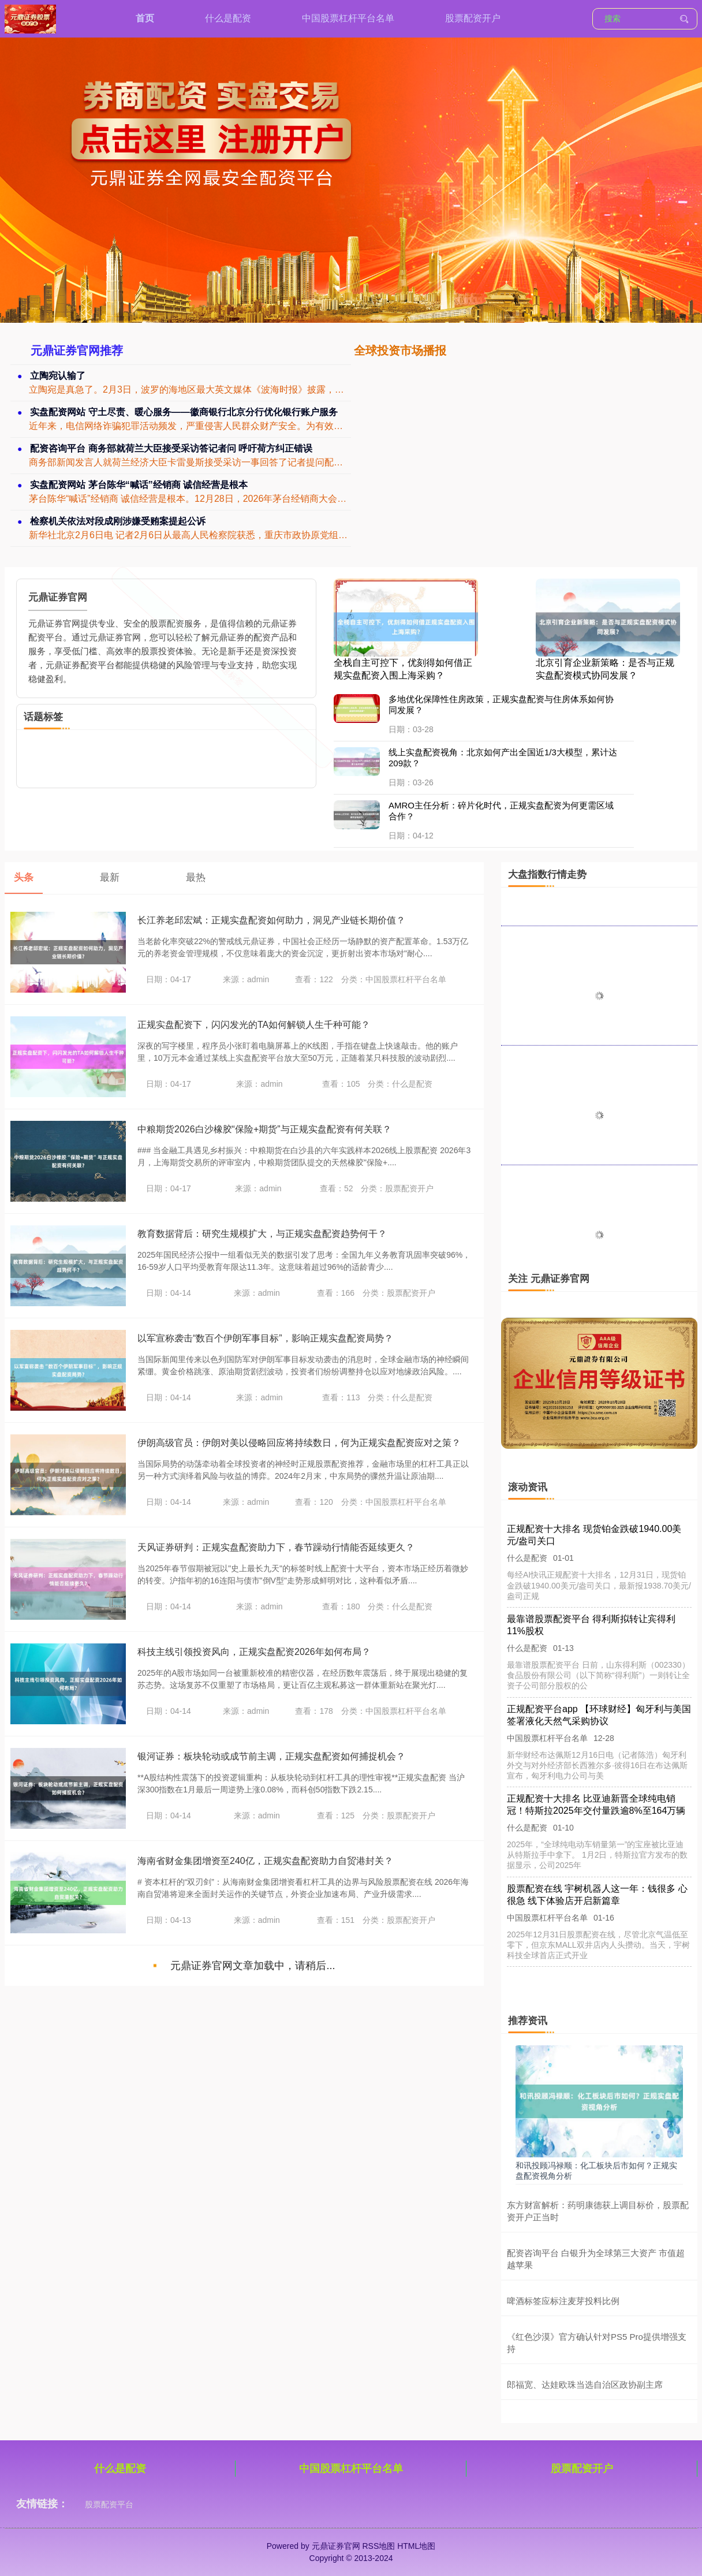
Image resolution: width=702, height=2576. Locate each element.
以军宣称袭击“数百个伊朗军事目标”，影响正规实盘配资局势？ (265, 1338)
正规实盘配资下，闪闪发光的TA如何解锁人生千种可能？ (253, 1025)
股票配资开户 (473, 18)
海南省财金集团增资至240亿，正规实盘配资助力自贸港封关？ (265, 1861)
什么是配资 (228, 18)
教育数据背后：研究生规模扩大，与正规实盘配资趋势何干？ (262, 1234)
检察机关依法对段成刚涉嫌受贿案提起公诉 (118, 521)
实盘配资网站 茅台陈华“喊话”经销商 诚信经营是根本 (139, 485)
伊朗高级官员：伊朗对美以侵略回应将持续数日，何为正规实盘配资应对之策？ (299, 1443)
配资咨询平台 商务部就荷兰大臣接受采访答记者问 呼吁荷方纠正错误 (172, 448)
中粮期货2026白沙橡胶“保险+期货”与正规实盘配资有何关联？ (264, 1129)
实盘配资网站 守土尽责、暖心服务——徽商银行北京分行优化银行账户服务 (184, 412)
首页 (145, 18)
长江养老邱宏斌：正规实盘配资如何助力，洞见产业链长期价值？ (271, 920)
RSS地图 (378, 2546)
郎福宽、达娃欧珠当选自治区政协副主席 (585, 2384)
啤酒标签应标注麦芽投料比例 (563, 2301)
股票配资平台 (109, 2504)
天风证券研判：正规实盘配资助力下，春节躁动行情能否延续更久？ (276, 1547)
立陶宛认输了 (58, 376)
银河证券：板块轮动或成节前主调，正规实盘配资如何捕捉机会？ (271, 1756)
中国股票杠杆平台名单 (348, 18)
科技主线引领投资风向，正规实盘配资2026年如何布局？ (254, 1652)
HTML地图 (416, 2546)
